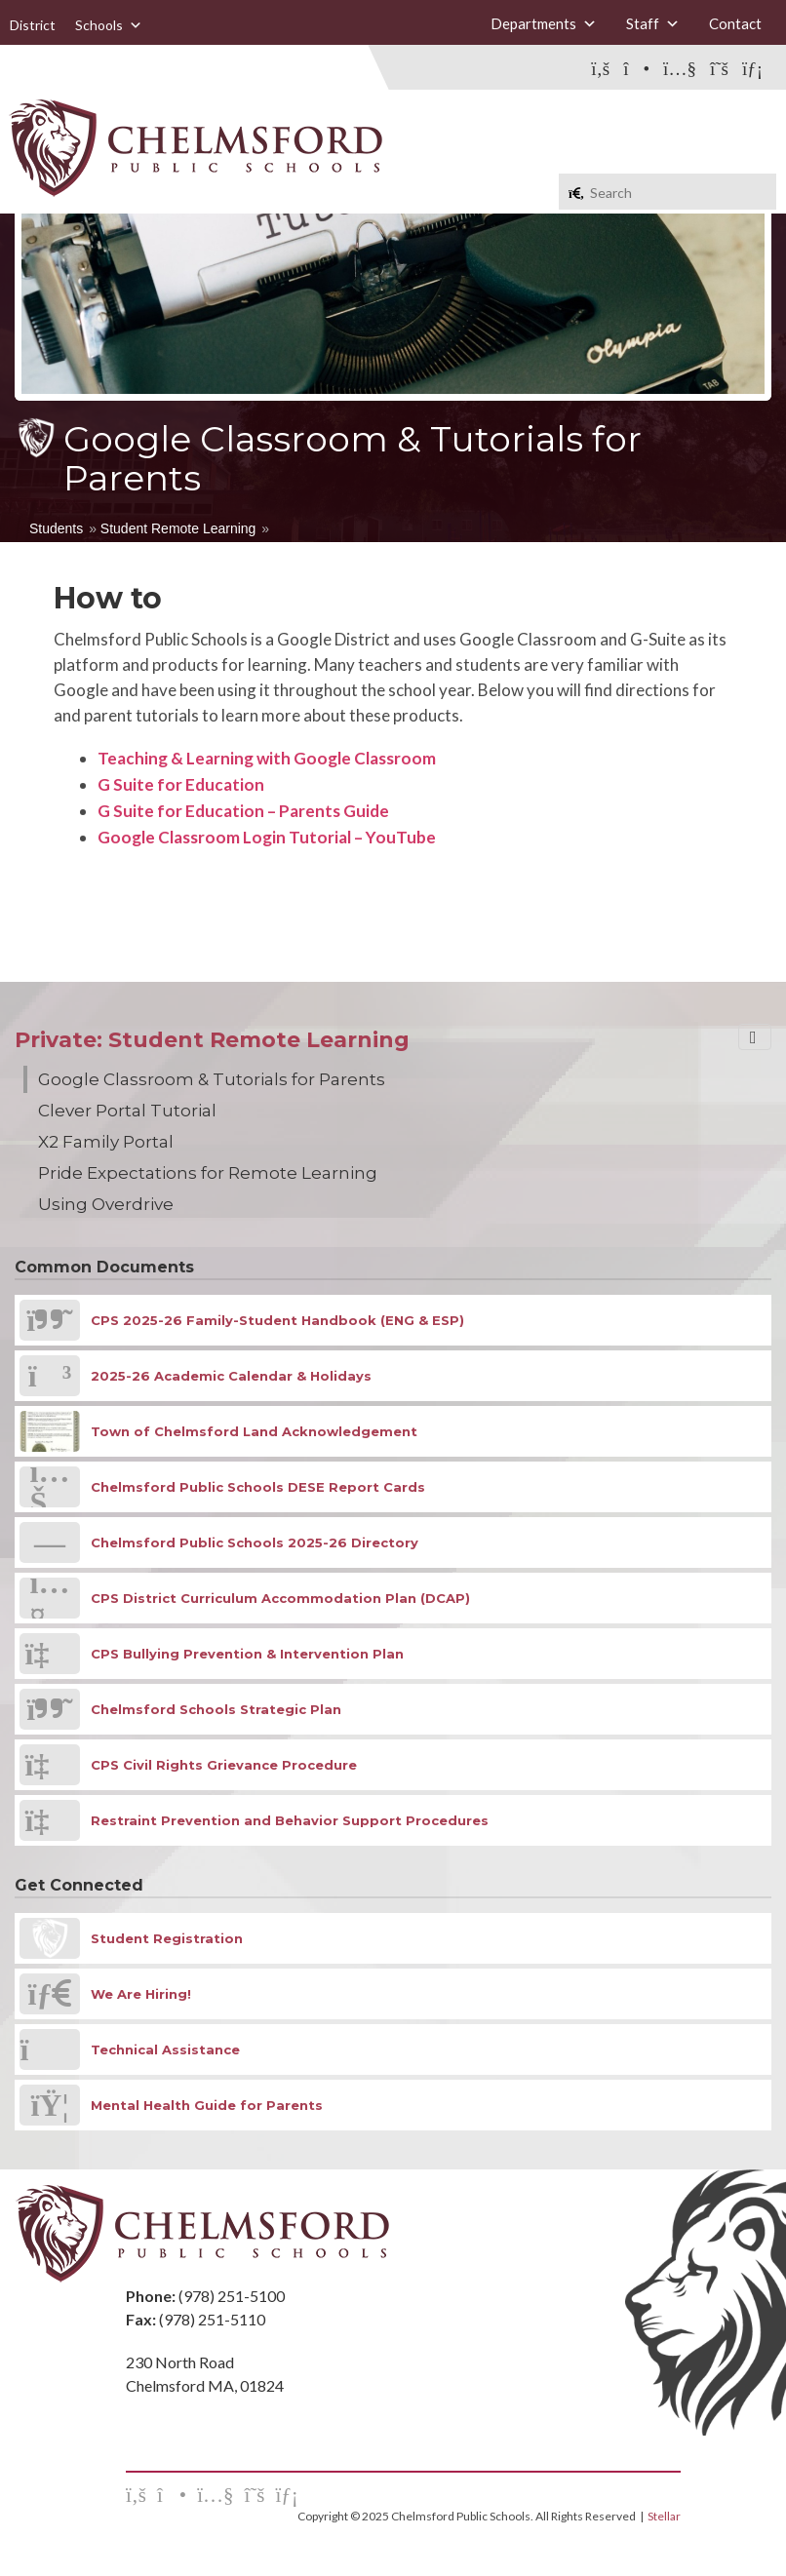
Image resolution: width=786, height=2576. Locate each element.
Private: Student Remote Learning (212, 1040)
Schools (108, 25)
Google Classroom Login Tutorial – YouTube (267, 837)
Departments (544, 23)
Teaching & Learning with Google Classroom (267, 758)
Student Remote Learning (178, 528)
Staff (653, 23)
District (33, 25)
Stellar (664, 2516)
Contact (735, 23)
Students (56, 528)
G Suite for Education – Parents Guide (243, 810)
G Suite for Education (181, 784)
